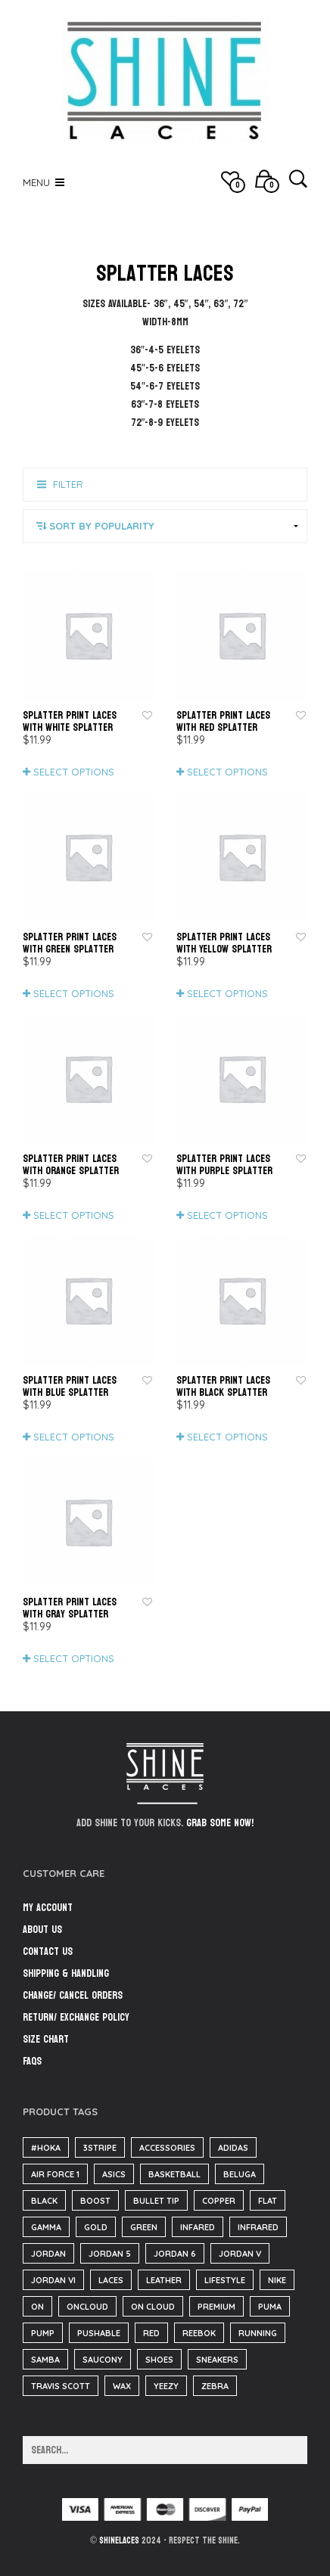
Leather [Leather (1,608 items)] (164, 2280)
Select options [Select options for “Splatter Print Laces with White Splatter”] (73, 772)
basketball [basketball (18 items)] (174, 2174)
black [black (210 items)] (44, 2200)
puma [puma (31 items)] (270, 2306)
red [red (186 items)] (151, 2333)
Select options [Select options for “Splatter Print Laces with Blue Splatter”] (73, 1437)
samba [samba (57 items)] (45, 2359)
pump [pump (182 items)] (42, 2333)
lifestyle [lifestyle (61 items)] (224, 2280)
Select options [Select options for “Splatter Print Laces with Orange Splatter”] (73, 1215)
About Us (42, 1929)
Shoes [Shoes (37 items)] (159, 2359)
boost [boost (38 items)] (95, 2200)
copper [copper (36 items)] (218, 2200)
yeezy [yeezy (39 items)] (166, 2386)
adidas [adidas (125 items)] (233, 2148)
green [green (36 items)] (143, 2227)
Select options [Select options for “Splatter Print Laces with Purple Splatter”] (227, 1215)
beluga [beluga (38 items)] (239, 2174)
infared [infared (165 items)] (197, 2227)
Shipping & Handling (66, 1973)
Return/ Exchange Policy (76, 2017)
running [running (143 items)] (257, 2333)
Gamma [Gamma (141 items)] (46, 2227)
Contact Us (48, 1951)
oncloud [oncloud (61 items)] (87, 2306)
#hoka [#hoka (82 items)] (46, 2148)
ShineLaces (119, 2540)
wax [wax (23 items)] (122, 2386)
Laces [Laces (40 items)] (110, 2280)
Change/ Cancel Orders (73, 1995)
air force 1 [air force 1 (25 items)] (55, 2174)
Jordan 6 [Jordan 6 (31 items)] (175, 2253)
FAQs (32, 2061)
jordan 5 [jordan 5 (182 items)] (110, 2253)
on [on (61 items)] (37, 2306)
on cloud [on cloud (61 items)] (153, 2306)
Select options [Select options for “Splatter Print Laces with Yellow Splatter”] (227, 993)
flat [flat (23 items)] (267, 2200)
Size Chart (46, 2039)
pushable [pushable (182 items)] (98, 2333)
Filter (68, 484)
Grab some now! (220, 1822)
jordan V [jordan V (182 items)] (240, 2253)
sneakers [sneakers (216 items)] (217, 2359)
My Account (48, 1907)
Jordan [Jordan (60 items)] (48, 2253)
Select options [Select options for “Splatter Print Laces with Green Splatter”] (73, 993)
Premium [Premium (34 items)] (216, 2306)
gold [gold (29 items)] (95, 2227)
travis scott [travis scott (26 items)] (60, 2386)
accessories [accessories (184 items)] (167, 2148)
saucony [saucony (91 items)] (102, 2359)
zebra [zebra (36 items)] (215, 2386)
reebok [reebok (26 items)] (199, 2333)
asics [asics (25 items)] (114, 2174)
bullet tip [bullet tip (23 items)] (156, 2200)
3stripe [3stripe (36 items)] (100, 2148)
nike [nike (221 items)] (277, 2280)
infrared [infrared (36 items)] (258, 2227)
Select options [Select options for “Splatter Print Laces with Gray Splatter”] (73, 1658)
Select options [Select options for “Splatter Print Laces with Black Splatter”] (227, 1437)
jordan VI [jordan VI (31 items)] (53, 2280)
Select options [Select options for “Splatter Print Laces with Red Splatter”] (227, 772)
